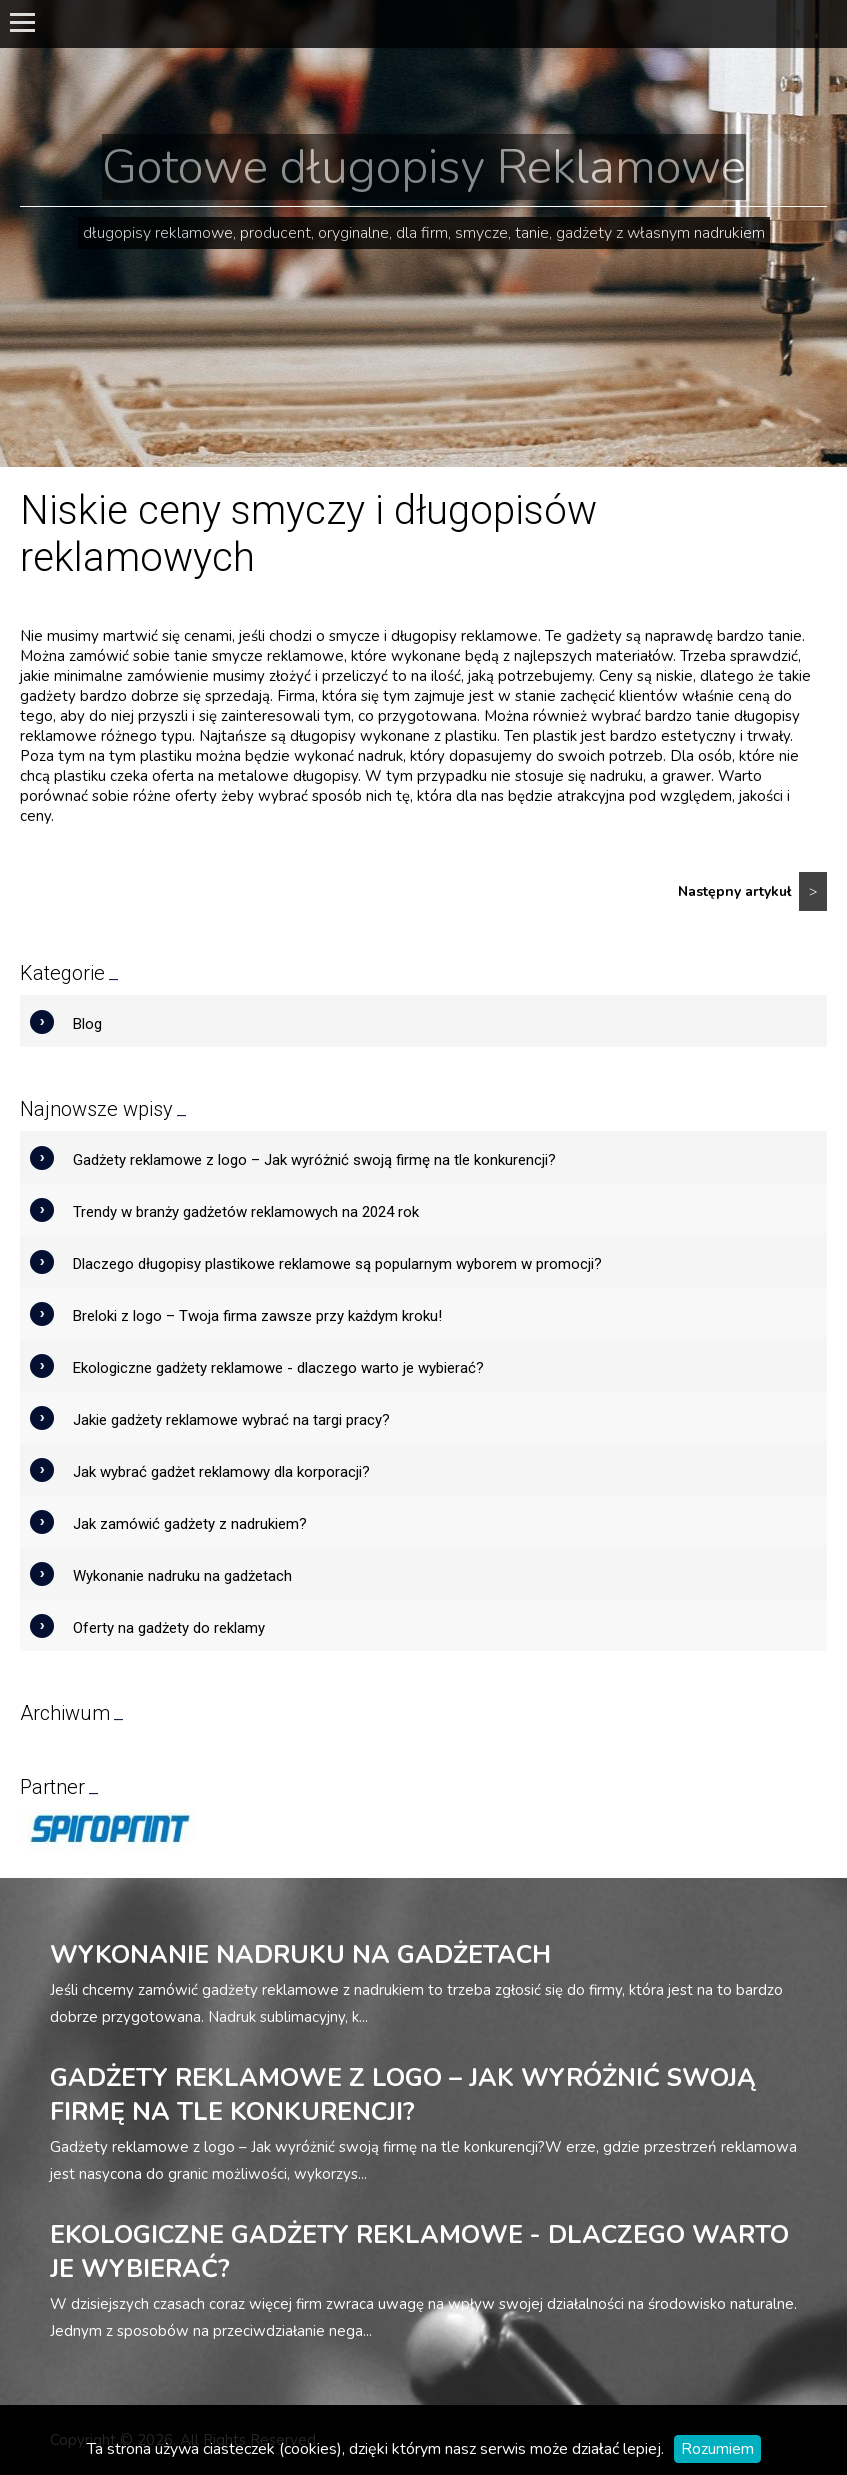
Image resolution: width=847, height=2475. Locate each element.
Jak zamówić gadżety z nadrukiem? (190, 1524)
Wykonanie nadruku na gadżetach (182, 1576)
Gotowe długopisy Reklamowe (424, 167)
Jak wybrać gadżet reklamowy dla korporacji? (221, 1472)
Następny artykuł (752, 891)
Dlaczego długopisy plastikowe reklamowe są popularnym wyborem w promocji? (337, 1264)
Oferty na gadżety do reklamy (169, 1628)
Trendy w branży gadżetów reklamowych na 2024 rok (246, 1212)
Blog (87, 1024)
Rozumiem (717, 2449)
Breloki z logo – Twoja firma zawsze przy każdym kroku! (257, 1316)
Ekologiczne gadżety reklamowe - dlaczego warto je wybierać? (278, 1368)
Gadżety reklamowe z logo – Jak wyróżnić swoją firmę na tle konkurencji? (314, 1160)
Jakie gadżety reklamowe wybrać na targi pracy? (231, 1420)
